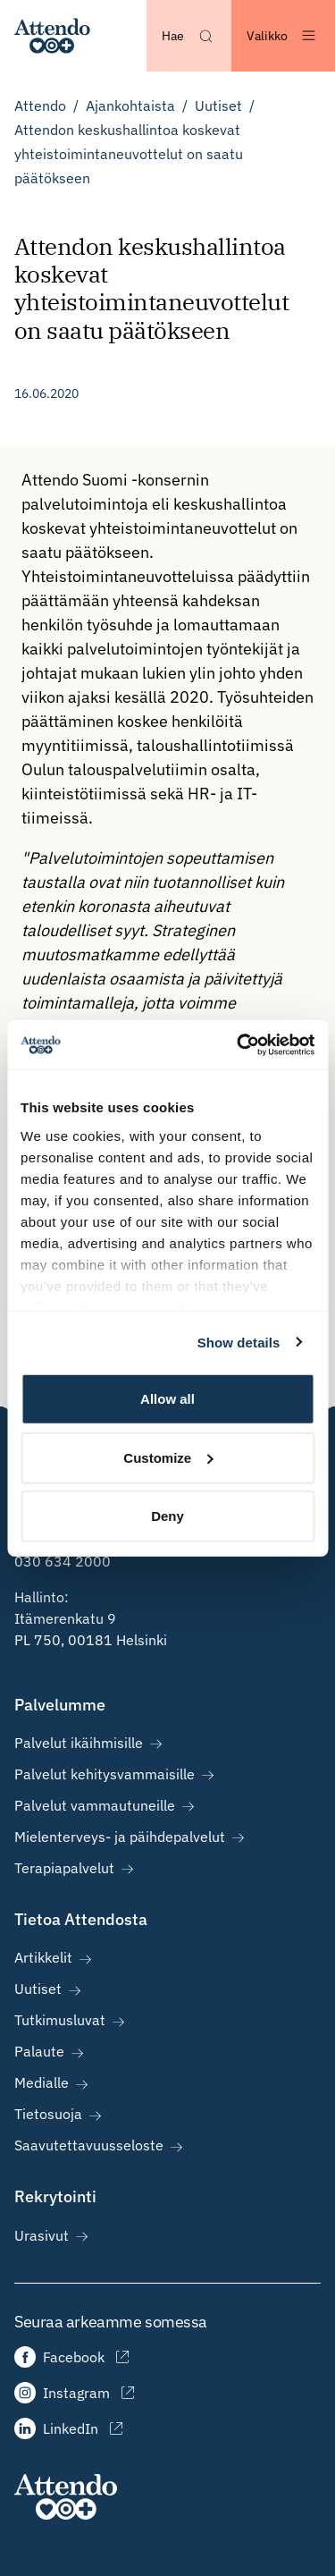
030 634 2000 (62, 1561)
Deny (167, 1516)
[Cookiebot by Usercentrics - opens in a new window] (238, 1044)
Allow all (167, 1398)
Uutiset (218, 105)
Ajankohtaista (130, 105)
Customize (168, 1457)
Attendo (40, 105)
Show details (239, 1341)
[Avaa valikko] (283, 36)
